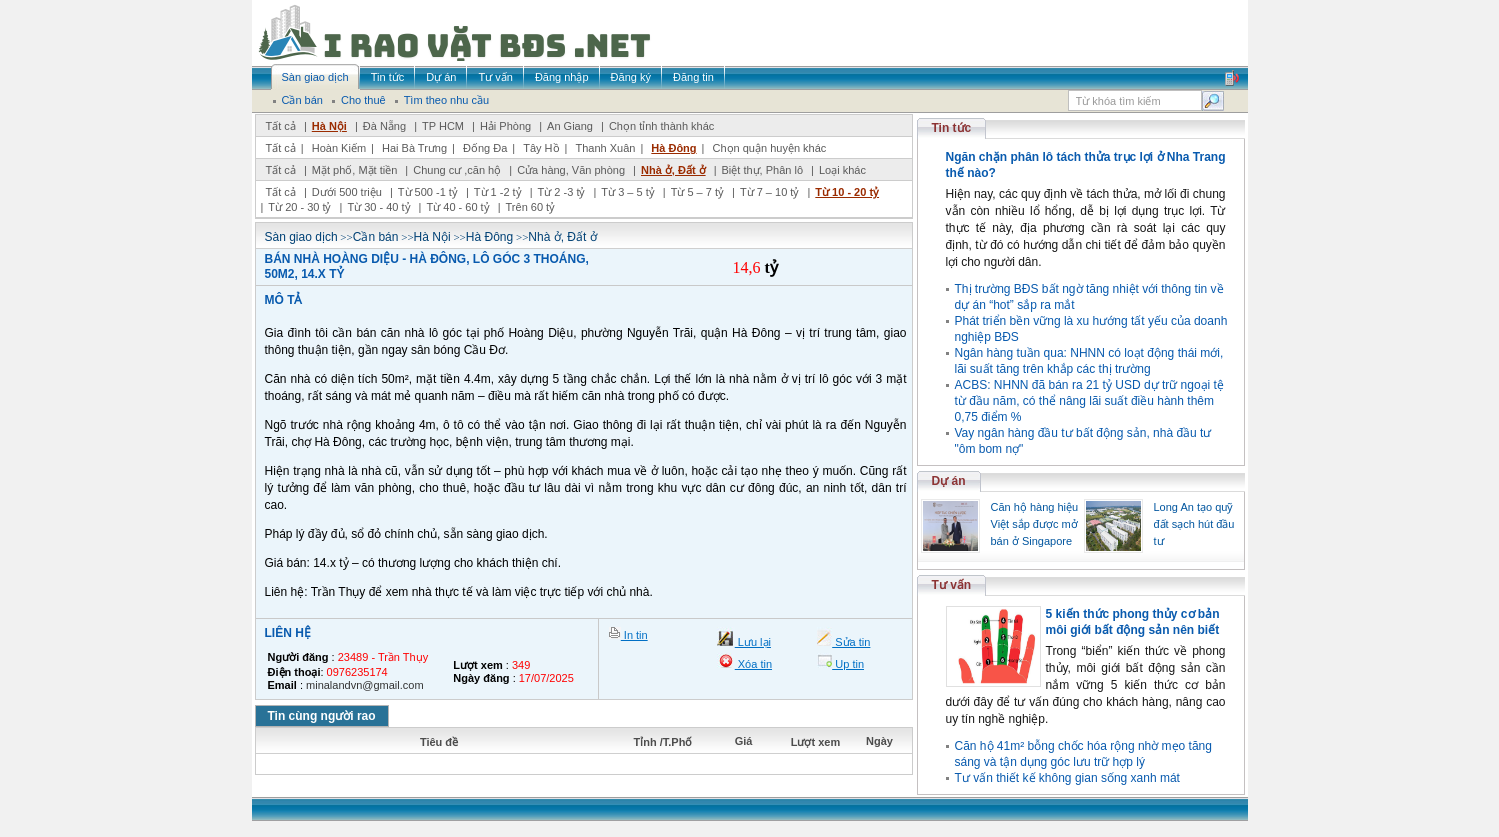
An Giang (570, 126)
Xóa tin (753, 664)
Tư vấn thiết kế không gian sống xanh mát (1067, 778)
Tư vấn (952, 585)
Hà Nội (329, 126)
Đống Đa (485, 148)
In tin (634, 635)
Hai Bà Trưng (414, 148)
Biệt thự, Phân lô (763, 170)
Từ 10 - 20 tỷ (847, 192)
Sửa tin (851, 642)
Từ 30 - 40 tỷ (378, 207)
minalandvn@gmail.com (365, 685)
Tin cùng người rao (322, 716)
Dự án (949, 481)
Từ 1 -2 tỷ (498, 192)
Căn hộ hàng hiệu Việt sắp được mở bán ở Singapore (1035, 524)
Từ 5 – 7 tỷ (697, 192)
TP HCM (443, 126)
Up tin (848, 664)
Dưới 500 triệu (347, 192)
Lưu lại (753, 642)
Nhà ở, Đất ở (673, 170)
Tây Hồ (541, 148)
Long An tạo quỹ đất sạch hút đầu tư (1194, 524)
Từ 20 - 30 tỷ (299, 207)
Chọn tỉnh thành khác (661, 126)
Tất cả (281, 126)
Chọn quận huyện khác (770, 148)
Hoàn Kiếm (339, 148)
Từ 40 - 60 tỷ (457, 207)
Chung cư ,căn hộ (457, 170)
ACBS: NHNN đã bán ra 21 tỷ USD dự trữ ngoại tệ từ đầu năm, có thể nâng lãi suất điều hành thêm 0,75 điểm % (1089, 401)
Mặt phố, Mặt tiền (355, 170)
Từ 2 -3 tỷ (562, 192)
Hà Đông (673, 148)
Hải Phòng (505, 126)
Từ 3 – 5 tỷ (627, 192)
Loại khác (842, 170)
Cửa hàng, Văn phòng (571, 170)
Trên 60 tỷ (531, 207)
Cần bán (376, 237)
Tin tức (952, 128)
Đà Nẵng (384, 126)
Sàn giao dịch (301, 237)
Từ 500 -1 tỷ (428, 192)
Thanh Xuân (605, 148)
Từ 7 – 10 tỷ (769, 192)
